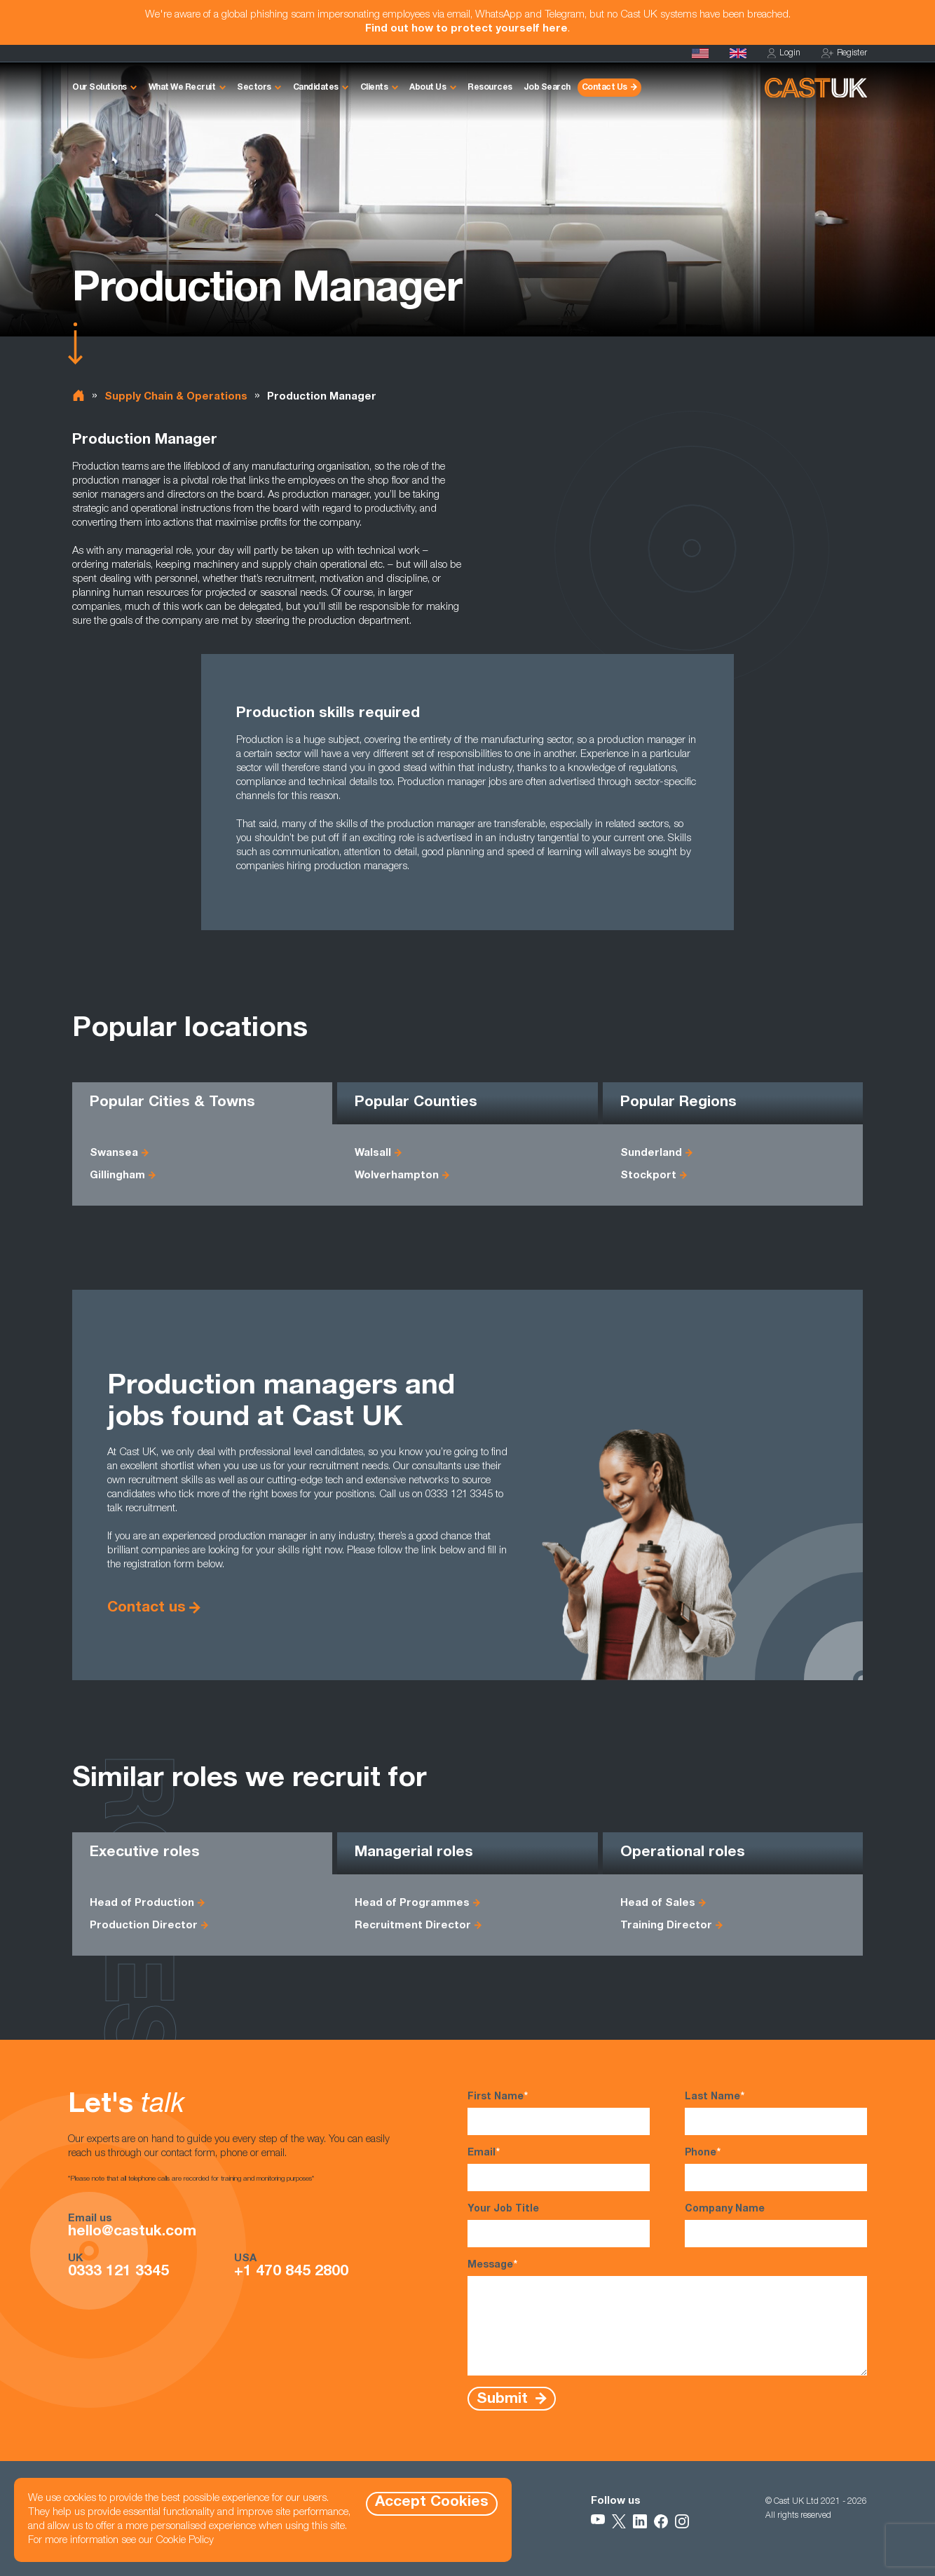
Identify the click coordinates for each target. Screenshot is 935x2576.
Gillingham (117, 1176)
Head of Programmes (412, 1903)
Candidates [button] (316, 87)
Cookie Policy (185, 2540)
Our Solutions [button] (99, 87)
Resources (490, 87)
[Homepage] (738, 53)
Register (844, 53)
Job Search (547, 87)
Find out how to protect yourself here (466, 29)
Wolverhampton (397, 1176)
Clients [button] (374, 87)
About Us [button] (427, 87)
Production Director (144, 1926)
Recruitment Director (413, 1926)
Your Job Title (559, 2225)
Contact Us (604, 87)
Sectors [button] (254, 87)
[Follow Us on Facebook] (661, 2521)
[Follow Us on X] (619, 2521)
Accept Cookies (432, 2502)
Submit (504, 2399)
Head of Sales (657, 1903)
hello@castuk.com (132, 2233)
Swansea (114, 1153)
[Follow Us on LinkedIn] (640, 2521)
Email (559, 2168)
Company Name (776, 2225)
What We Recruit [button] (182, 87)
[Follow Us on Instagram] (682, 2521)
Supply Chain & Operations (175, 397)
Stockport (648, 1176)
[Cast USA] (700, 53)
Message (667, 2317)
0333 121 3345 (118, 2272)
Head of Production (142, 1903)
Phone (776, 2168)
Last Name (776, 2112)
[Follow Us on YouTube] (598, 2521)
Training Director (666, 1926)
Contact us (146, 1608)
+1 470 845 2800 (291, 2272)
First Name (559, 2112)
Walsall (373, 1153)
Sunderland (651, 1153)
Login (783, 53)
